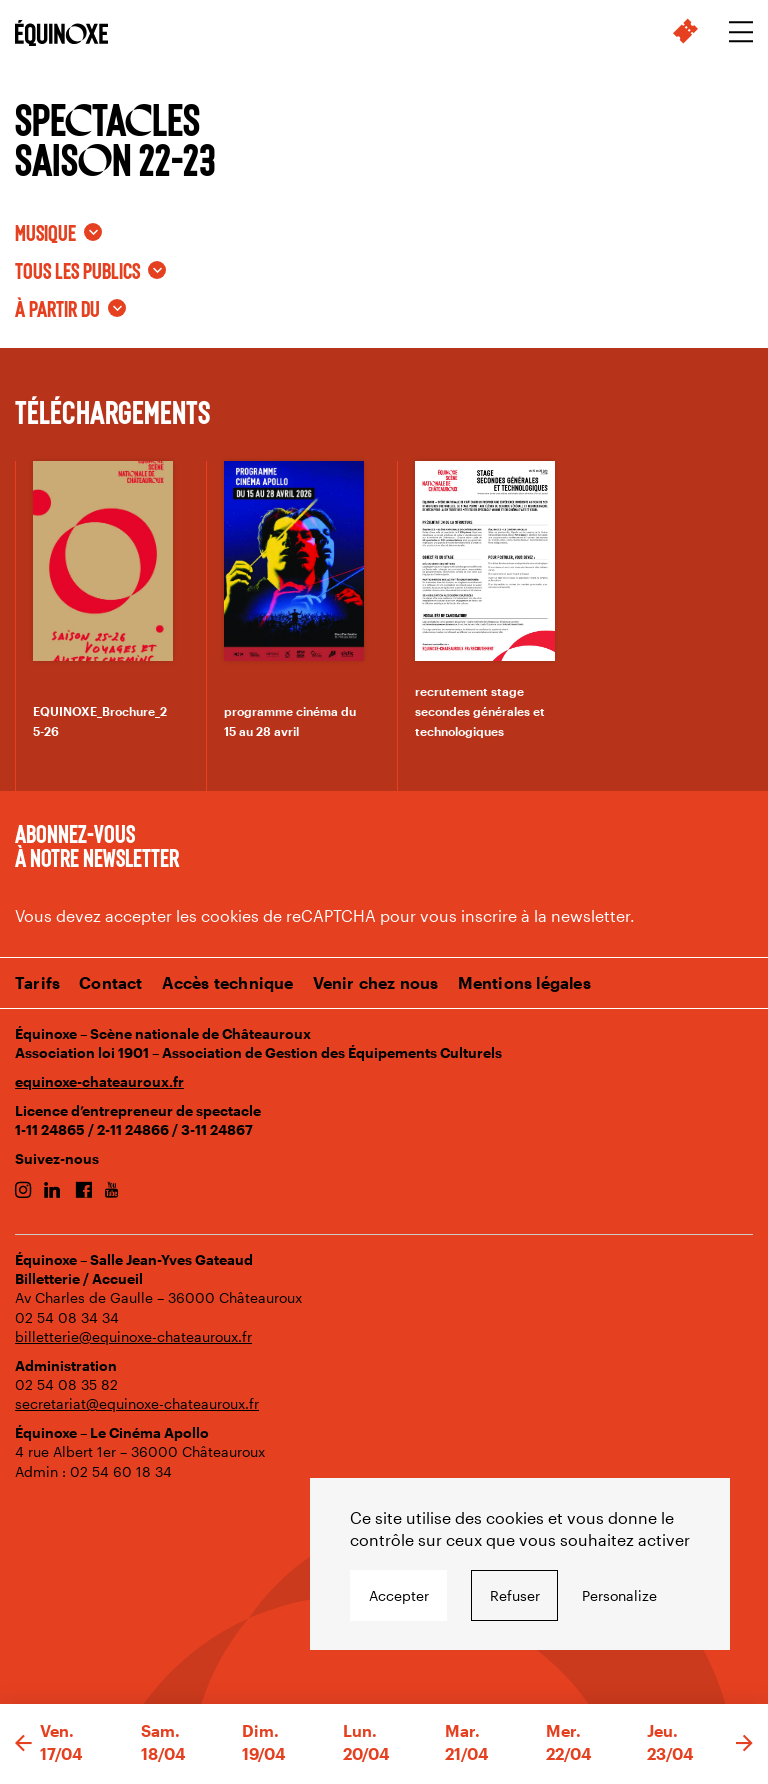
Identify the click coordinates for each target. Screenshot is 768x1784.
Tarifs (37, 982)
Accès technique (228, 982)
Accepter (399, 1595)
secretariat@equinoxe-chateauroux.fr (137, 1403)
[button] (23, 1744)
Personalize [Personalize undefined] (619, 1595)
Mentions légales (524, 982)
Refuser (515, 1595)
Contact (110, 982)
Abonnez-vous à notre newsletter (97, 845)
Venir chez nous (376, 982)
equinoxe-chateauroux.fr (99, 1081)
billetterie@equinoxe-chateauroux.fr (133, 1336)
